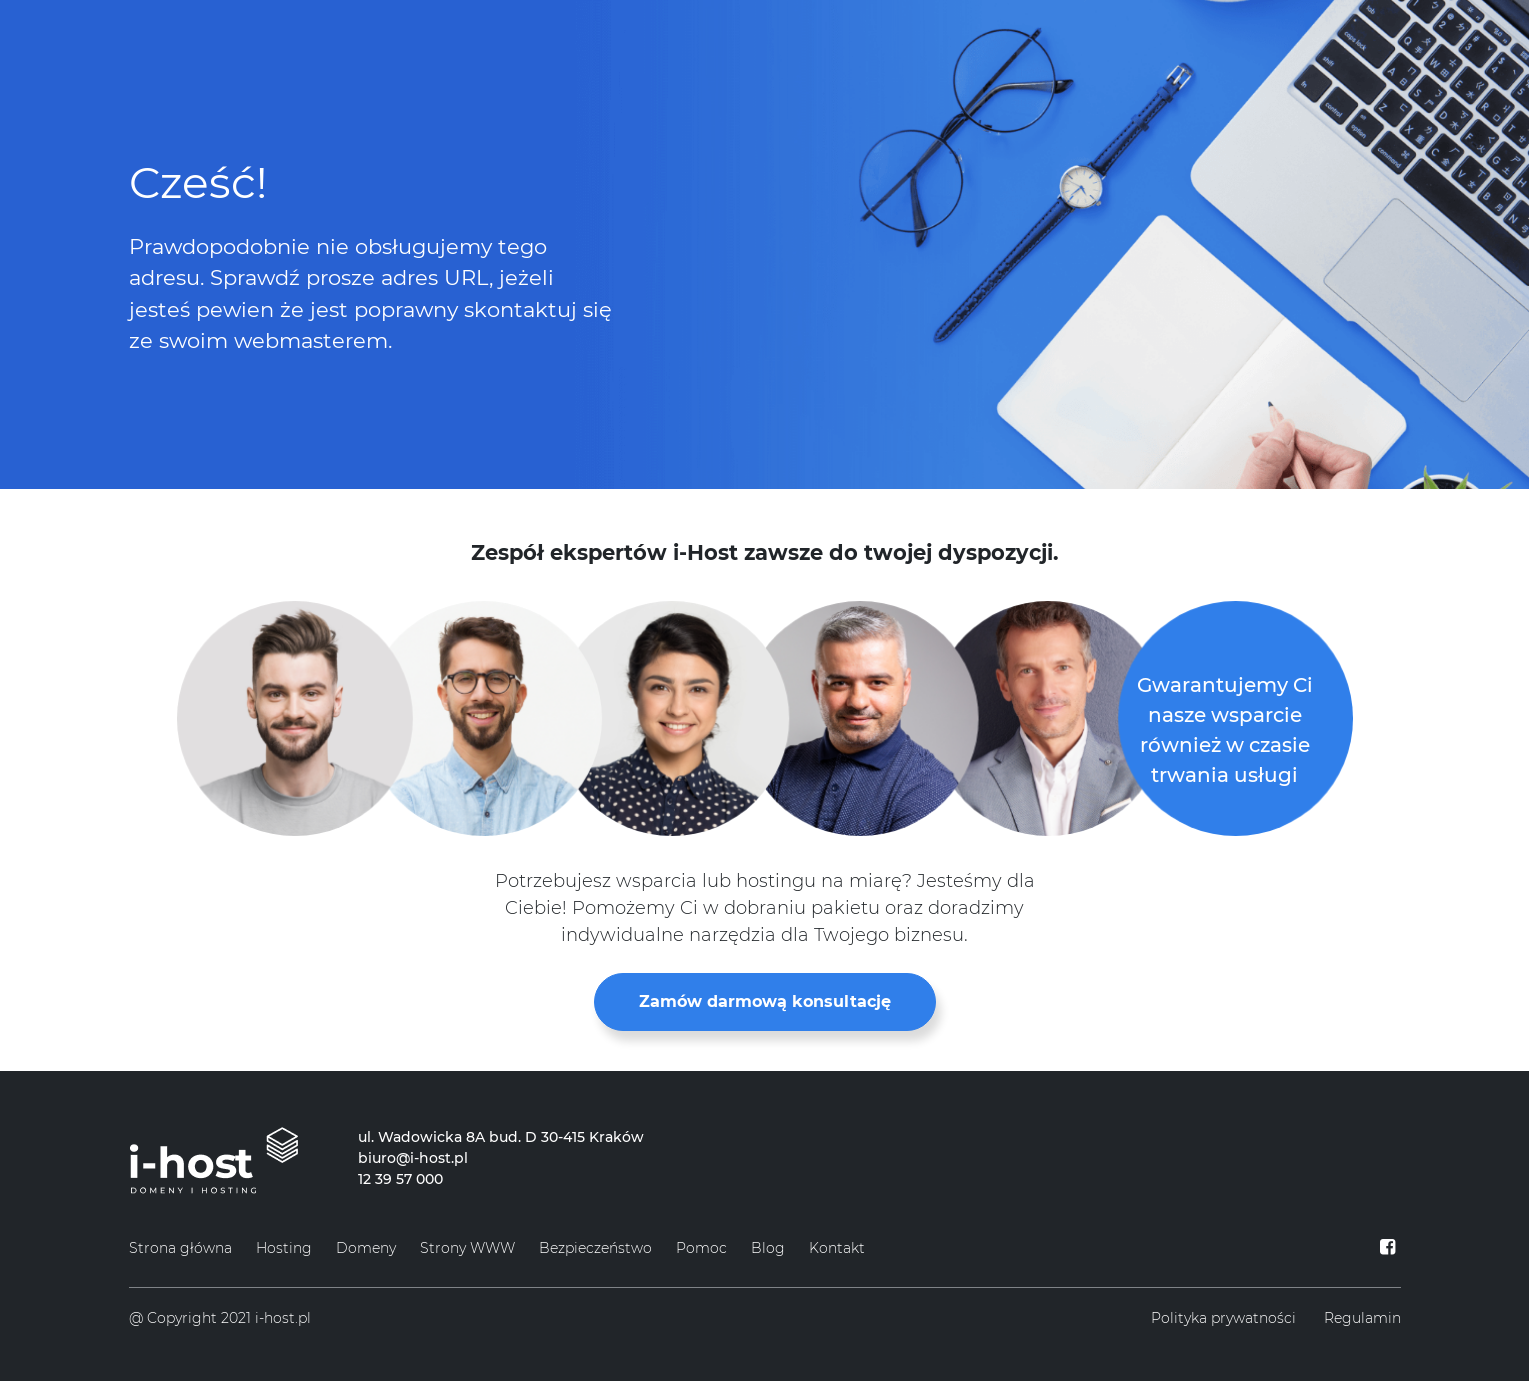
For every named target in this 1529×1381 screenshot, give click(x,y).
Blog (768, 1248)
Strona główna (180, 1248)
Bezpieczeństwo (595, 1248)
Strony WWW (467, 1248)
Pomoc (701, 1248)
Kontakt (837, 1248)
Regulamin (1362, 1318)
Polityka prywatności (1223, 1318)
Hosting (284, 1248)
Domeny (366, 1248)
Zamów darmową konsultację (765, 1001)
